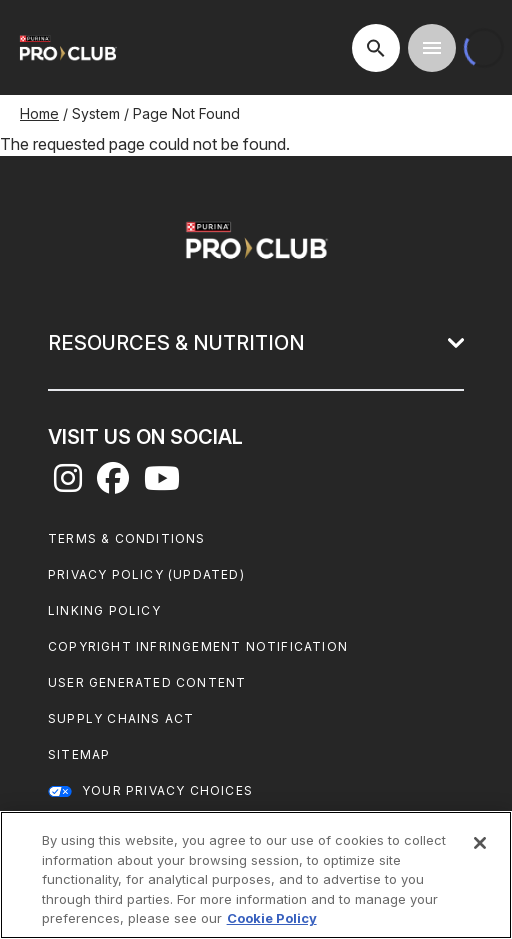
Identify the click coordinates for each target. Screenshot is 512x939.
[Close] (480, 843)
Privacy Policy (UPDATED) (146, 574)
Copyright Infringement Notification (198, 646)
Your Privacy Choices (167, 790)
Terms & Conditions (127, 538)
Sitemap (79, 754)
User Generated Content (147, 682)
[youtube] (162, 484)
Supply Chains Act (121, 718)
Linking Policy (104, 610)
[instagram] (68, 484)
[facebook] (113, 484)
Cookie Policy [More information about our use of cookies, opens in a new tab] (272, 918)
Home (39, 113)
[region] (256, 875)
